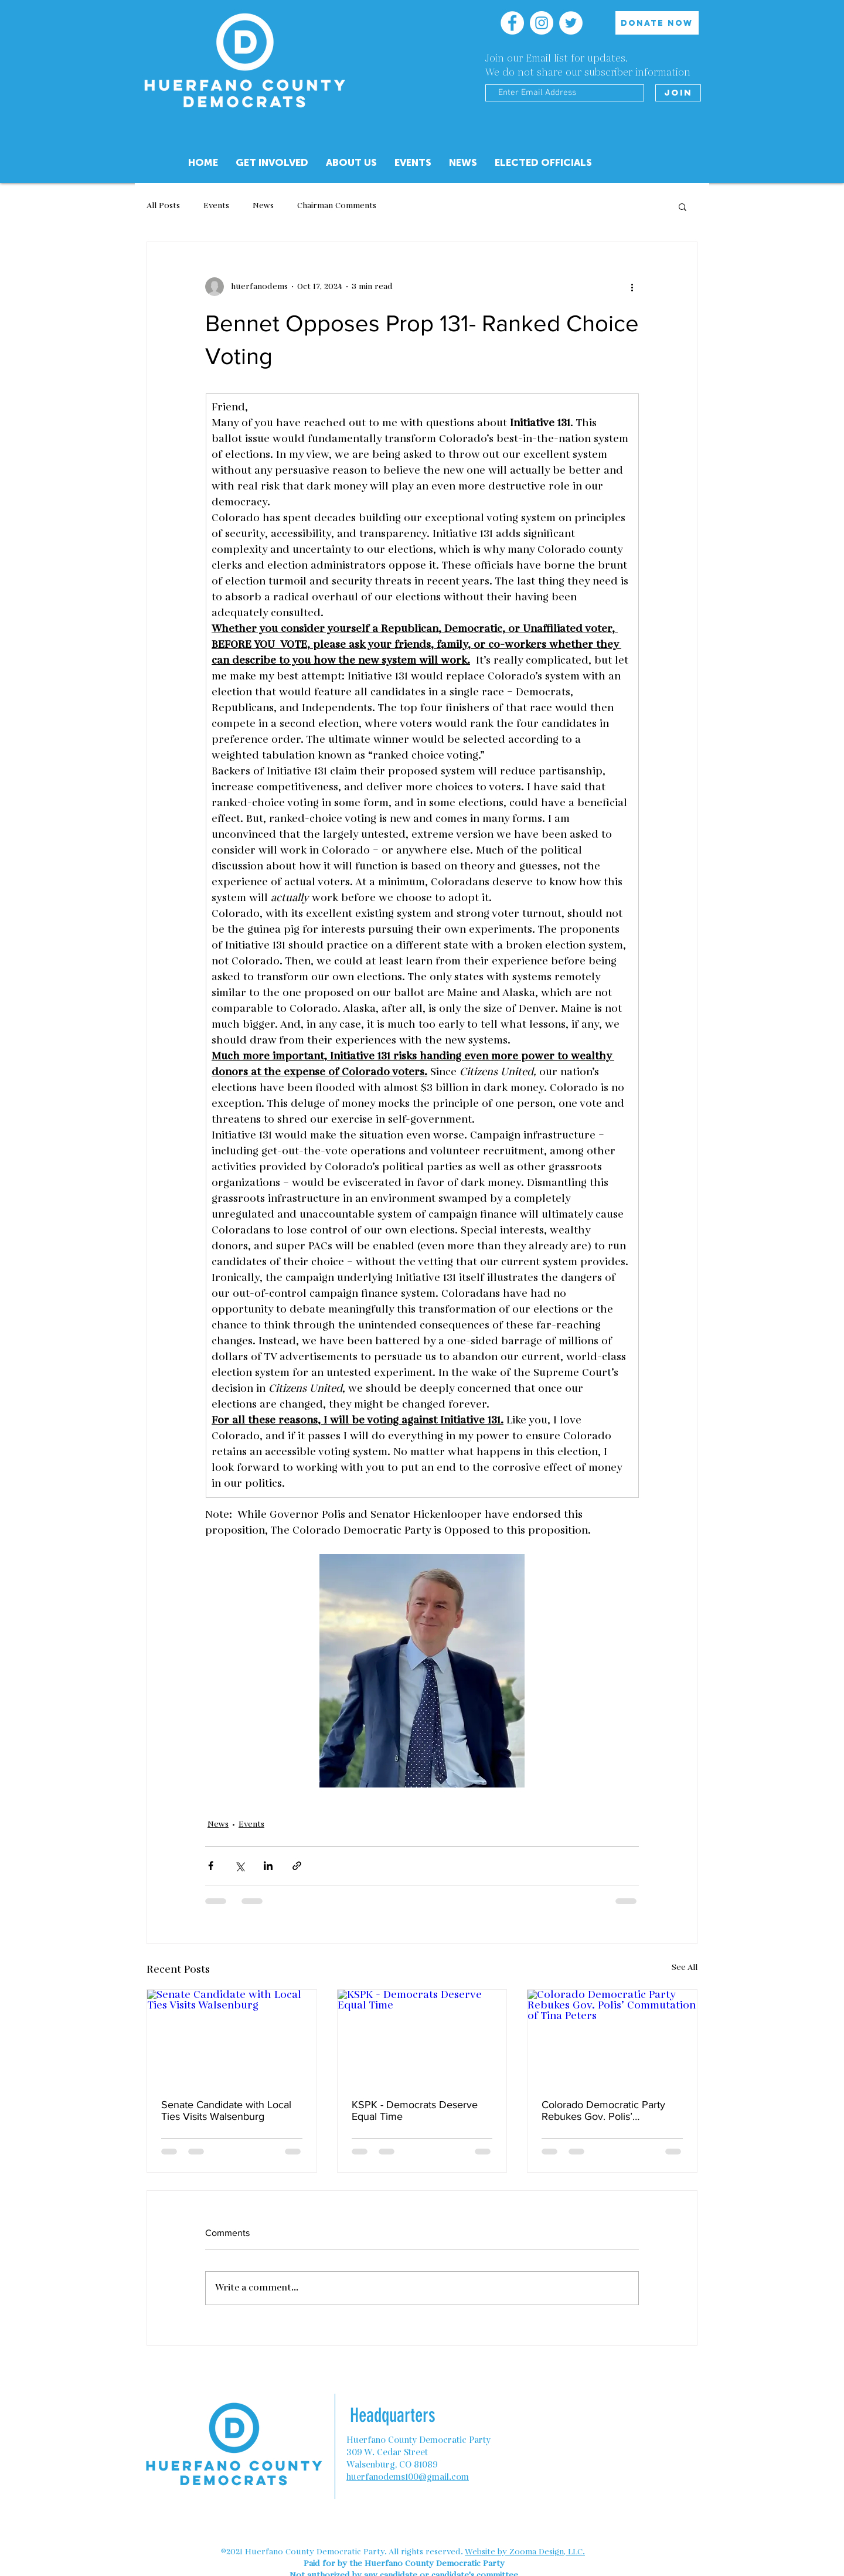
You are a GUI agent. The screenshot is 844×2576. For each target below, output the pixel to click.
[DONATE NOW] (657, 23)
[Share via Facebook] (210, 1865)
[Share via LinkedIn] (268, 1865)
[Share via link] (296, 1865)
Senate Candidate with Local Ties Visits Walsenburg (226, 2110)
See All (684, 1967)
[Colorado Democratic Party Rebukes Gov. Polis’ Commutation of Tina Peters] (612, 2037)
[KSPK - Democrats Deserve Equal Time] (422, 2037)
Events (216, 206)
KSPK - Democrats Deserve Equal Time (415, 2110)
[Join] (678, 92)
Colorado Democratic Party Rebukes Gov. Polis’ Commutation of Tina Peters (605, 2110)
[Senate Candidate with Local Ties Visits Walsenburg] (231, 2037)
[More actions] (632, 287)
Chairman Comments (336, 206)
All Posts (163, 206)
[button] (351, 162)
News (263, 206)
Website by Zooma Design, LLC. (525, 2552)
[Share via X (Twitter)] (239, 1865)
